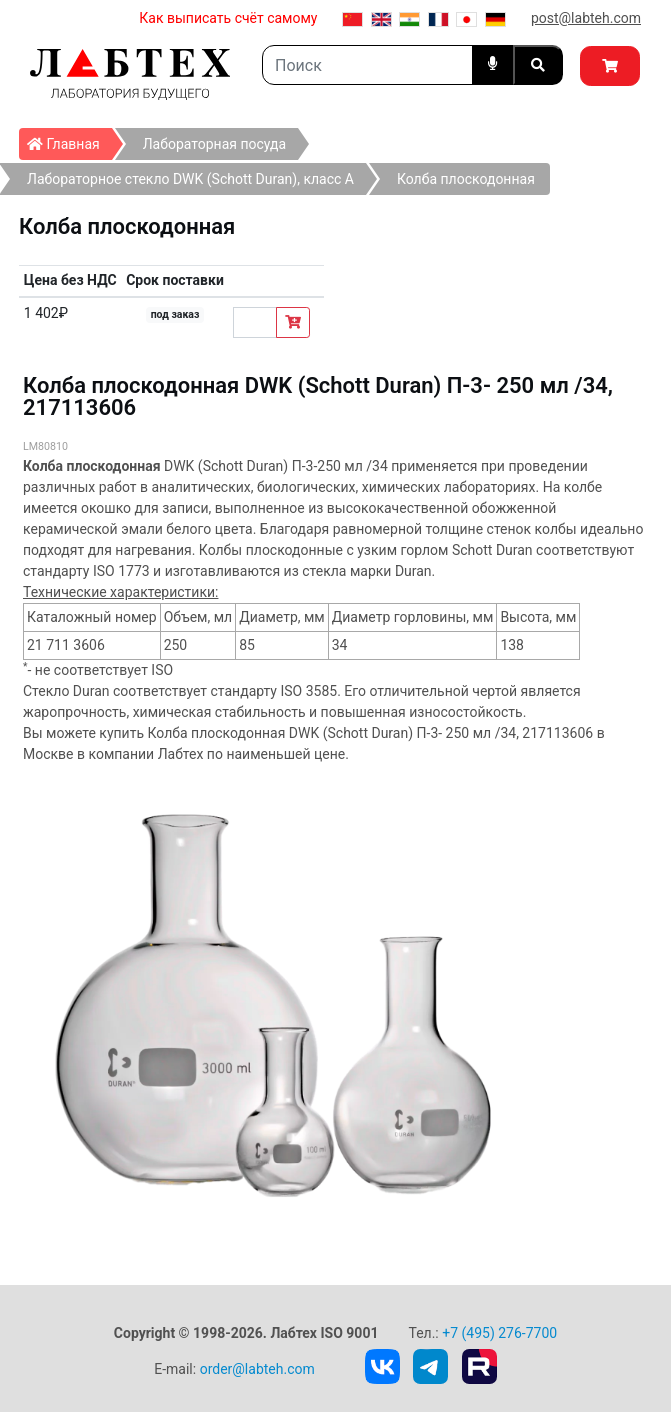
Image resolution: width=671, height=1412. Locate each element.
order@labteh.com (257, 1369)
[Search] (367, 65)
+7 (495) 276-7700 (499, 1333)
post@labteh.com (586, 18)
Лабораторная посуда (214, 144)
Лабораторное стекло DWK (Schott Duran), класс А (190, 179)
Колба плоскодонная (466, 179)
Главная (69, 140)
